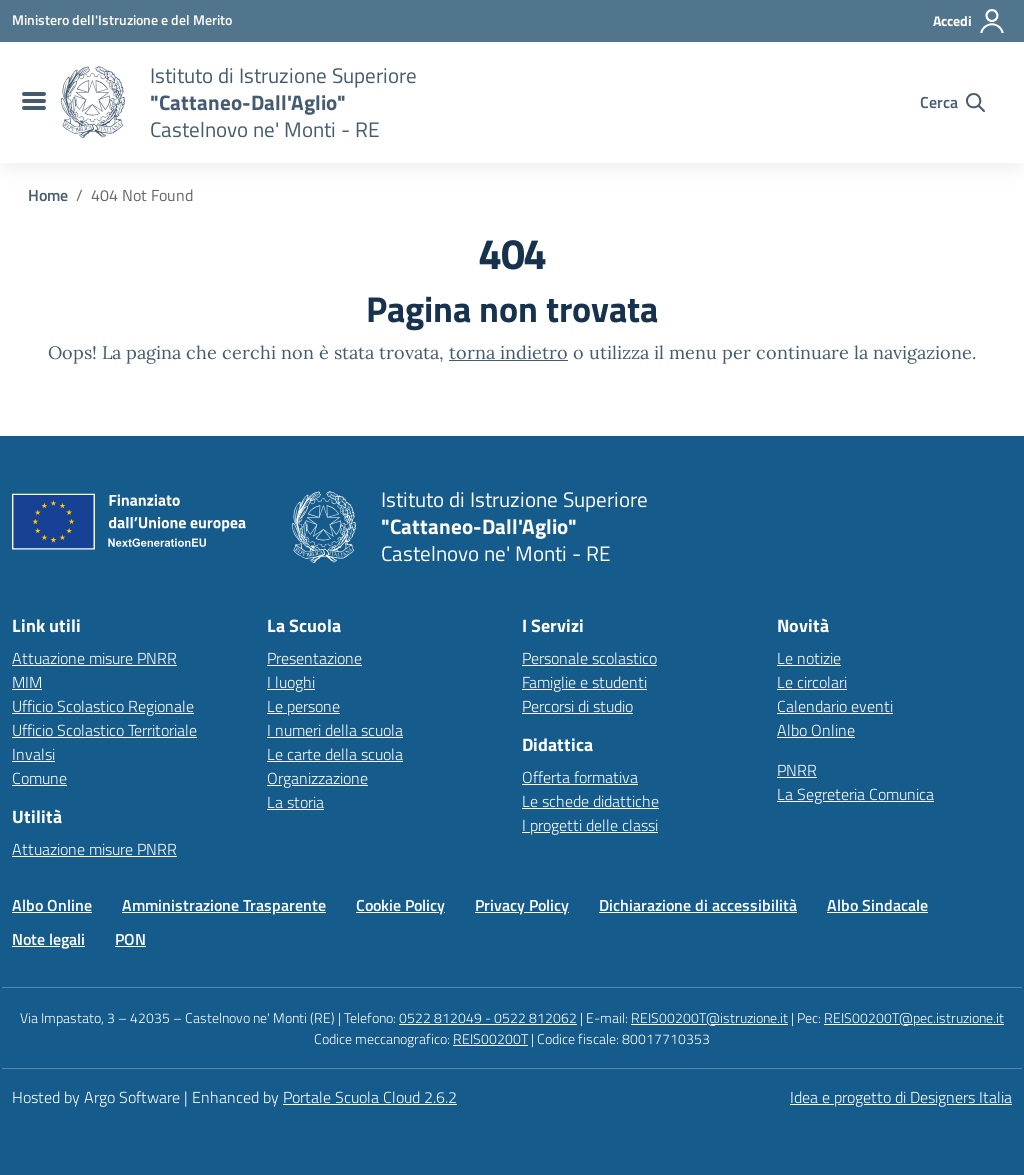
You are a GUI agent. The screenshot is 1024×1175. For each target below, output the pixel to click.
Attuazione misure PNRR (94, 658)
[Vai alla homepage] (93, 102)
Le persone (303, 706)
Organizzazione (317, 778)
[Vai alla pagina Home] (48, 195)
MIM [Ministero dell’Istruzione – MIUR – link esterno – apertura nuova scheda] (27, 682)
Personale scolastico (589, 658)
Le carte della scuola (335, 754)
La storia (295, 802)
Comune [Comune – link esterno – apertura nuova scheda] (39, 778)
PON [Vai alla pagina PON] (130, 939)
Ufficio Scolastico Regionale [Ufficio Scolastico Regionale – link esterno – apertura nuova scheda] (103, 706)
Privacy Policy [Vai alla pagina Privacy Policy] (522, 905)
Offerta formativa (580, 777)
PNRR (797, 770)
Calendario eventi (835, 706)
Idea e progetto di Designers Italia (901, 1097)
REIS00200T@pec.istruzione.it (914, 1017)
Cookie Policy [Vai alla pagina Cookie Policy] (400, 905)
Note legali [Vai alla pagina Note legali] (48, 939)
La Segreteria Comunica (855, 794)
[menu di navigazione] (31, 102)
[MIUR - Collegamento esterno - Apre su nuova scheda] (122, 20)
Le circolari (812, 682)
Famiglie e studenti (584, 682)
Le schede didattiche (590, 801)
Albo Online (816, 730)
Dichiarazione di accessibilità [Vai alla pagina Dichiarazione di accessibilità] (698, 905)
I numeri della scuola (335, 730)
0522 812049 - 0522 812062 (488, 1017)
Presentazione (314, 658)
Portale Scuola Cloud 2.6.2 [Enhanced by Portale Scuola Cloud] (370, 1097)
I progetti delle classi (590, 825)
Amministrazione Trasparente (224, 905)
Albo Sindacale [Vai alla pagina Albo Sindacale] (877, 905)
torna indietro (508, 352)
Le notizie (809, 658)
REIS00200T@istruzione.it (709, 1017)
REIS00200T (490, 1038)
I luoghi (291, 682)
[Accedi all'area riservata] (969, 21)
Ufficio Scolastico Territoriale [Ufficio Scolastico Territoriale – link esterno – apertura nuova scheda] (104, 730)
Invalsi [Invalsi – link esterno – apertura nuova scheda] (33, 754)
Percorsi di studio (577, 706)
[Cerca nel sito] (952, 102)
